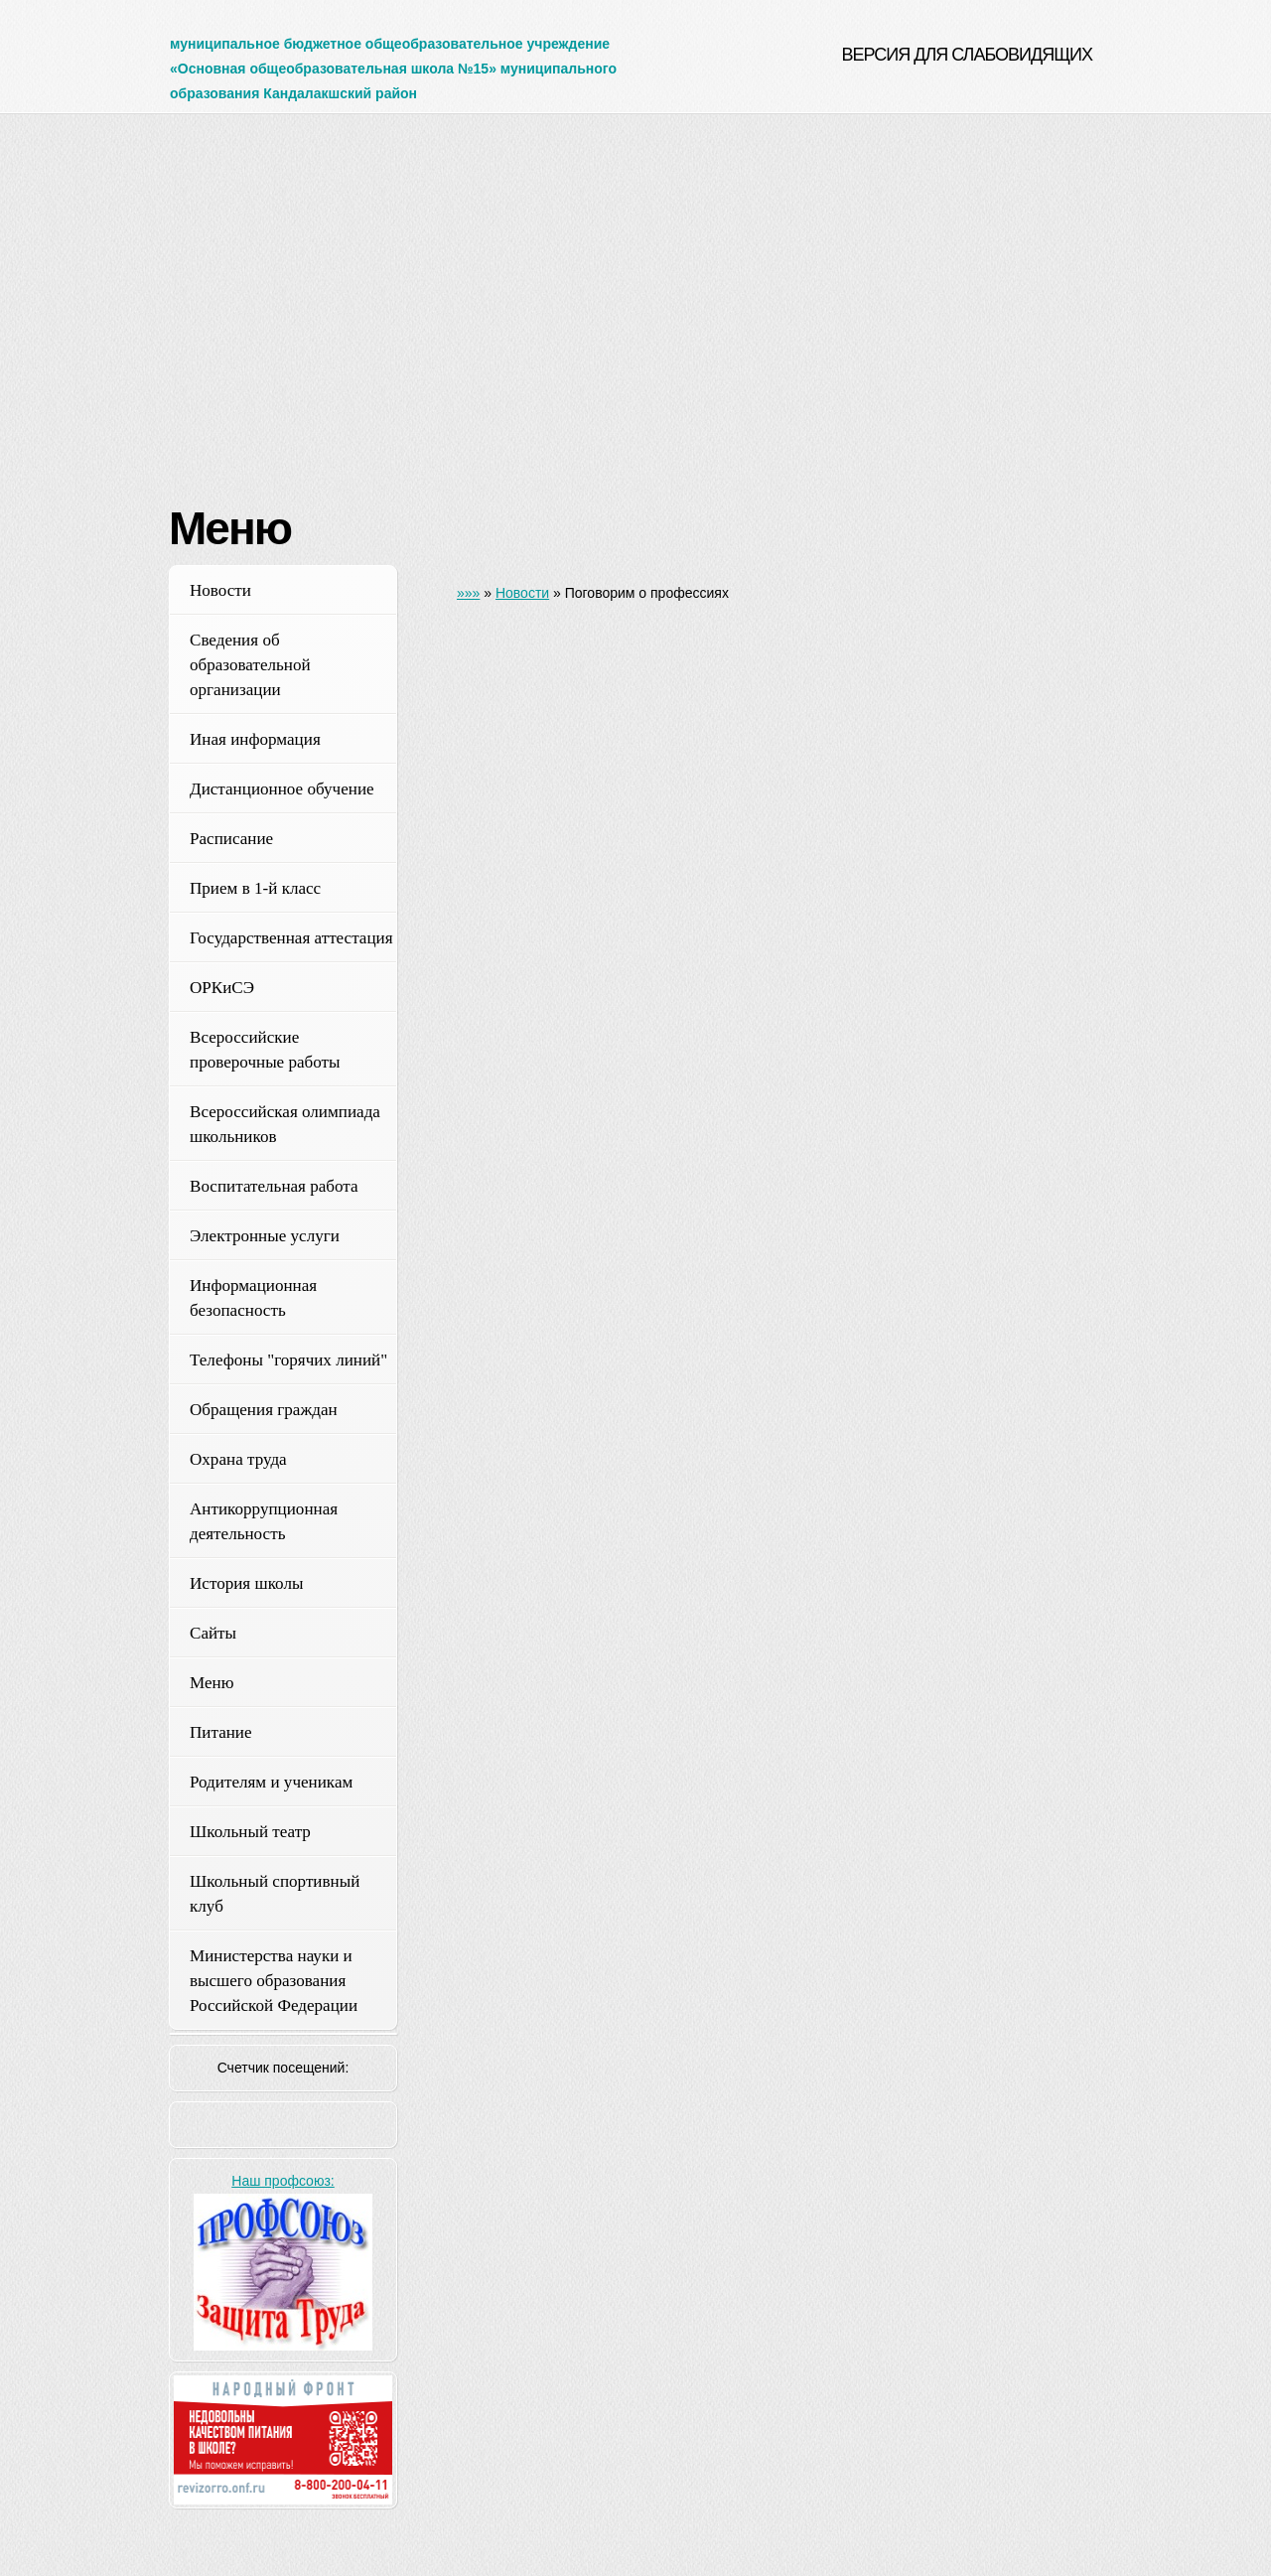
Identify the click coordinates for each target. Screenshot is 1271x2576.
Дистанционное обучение (282, 789)
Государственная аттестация (291, 938)
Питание (221, 1732)
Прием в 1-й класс (255, 888)
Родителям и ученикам (271, 1782)
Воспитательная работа (274, 1186)
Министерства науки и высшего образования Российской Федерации (273, 1980)
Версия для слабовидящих (966, 55)
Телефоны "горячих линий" (288, 1360)
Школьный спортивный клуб (274, 1894)
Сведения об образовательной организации (250, 665)
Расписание (231, 838)
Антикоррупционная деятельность (264, 1521)
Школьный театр (250, 1831)
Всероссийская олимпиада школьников (285, 1124)
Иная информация (255, 739)
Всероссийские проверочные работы (265, 1050)
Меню (211, 1682)
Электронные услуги (265, 1235)
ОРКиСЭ (222, 987)
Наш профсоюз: (282, 2181)
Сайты (213, 1633)
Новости (220, 590)
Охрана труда (238, 1459)
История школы (246, 1583)
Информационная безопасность (253, 1298)
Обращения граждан (264, 1409)
